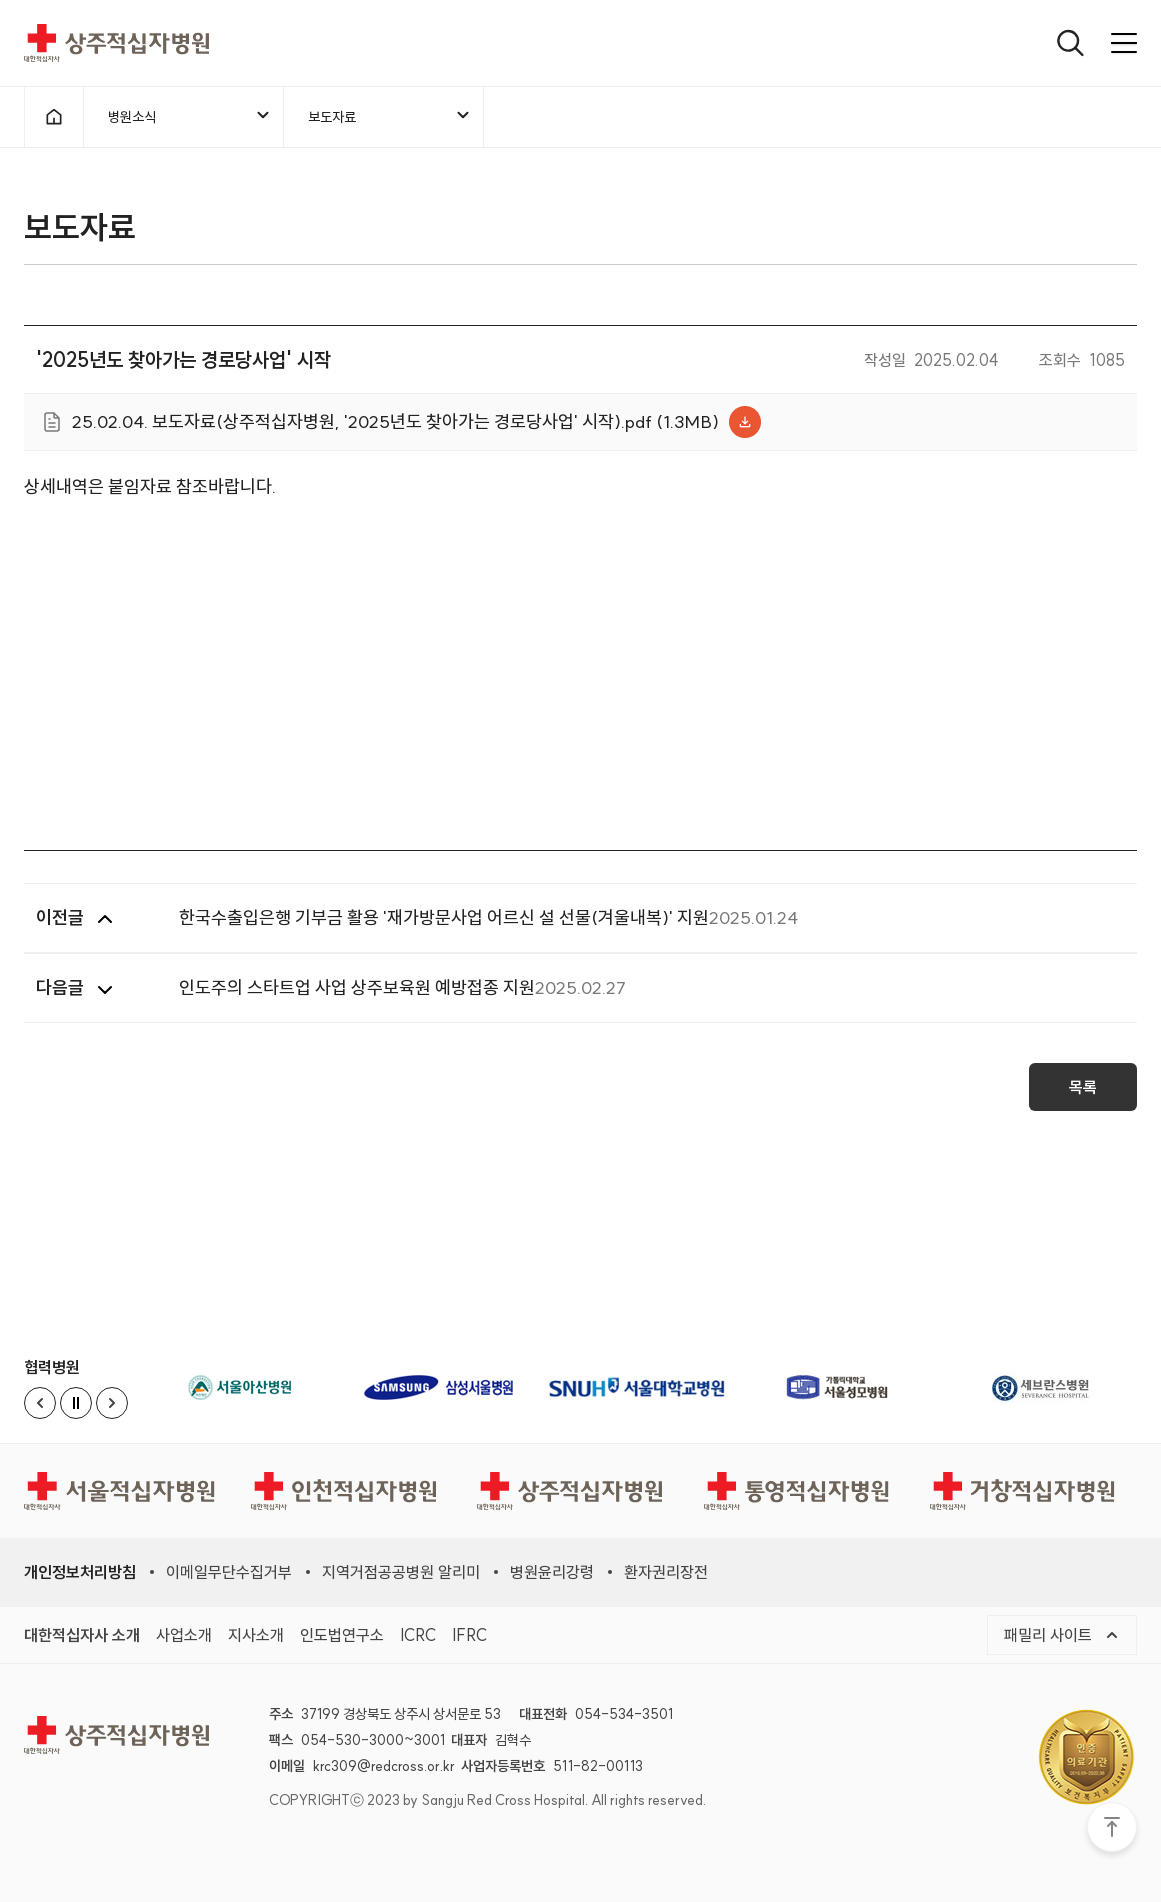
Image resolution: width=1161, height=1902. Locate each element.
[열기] (1070, 43)
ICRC (418, 1635)
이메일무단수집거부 (229, 1572)
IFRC (469, 1635)
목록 (1083, 1094)
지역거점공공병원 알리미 (401, 1572)
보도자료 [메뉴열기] (390, 116)
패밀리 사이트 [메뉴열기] (1062, 1635)
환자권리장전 (666, 1572)
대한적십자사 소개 (82, 1635)
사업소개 (184, 1635)
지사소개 (256, 1635)
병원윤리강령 (552, 1572)
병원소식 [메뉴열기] (190, 116)
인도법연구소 (342, 1635)
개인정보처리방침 (80, 1572)
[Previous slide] (40, 1403)
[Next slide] (112, 1403)
